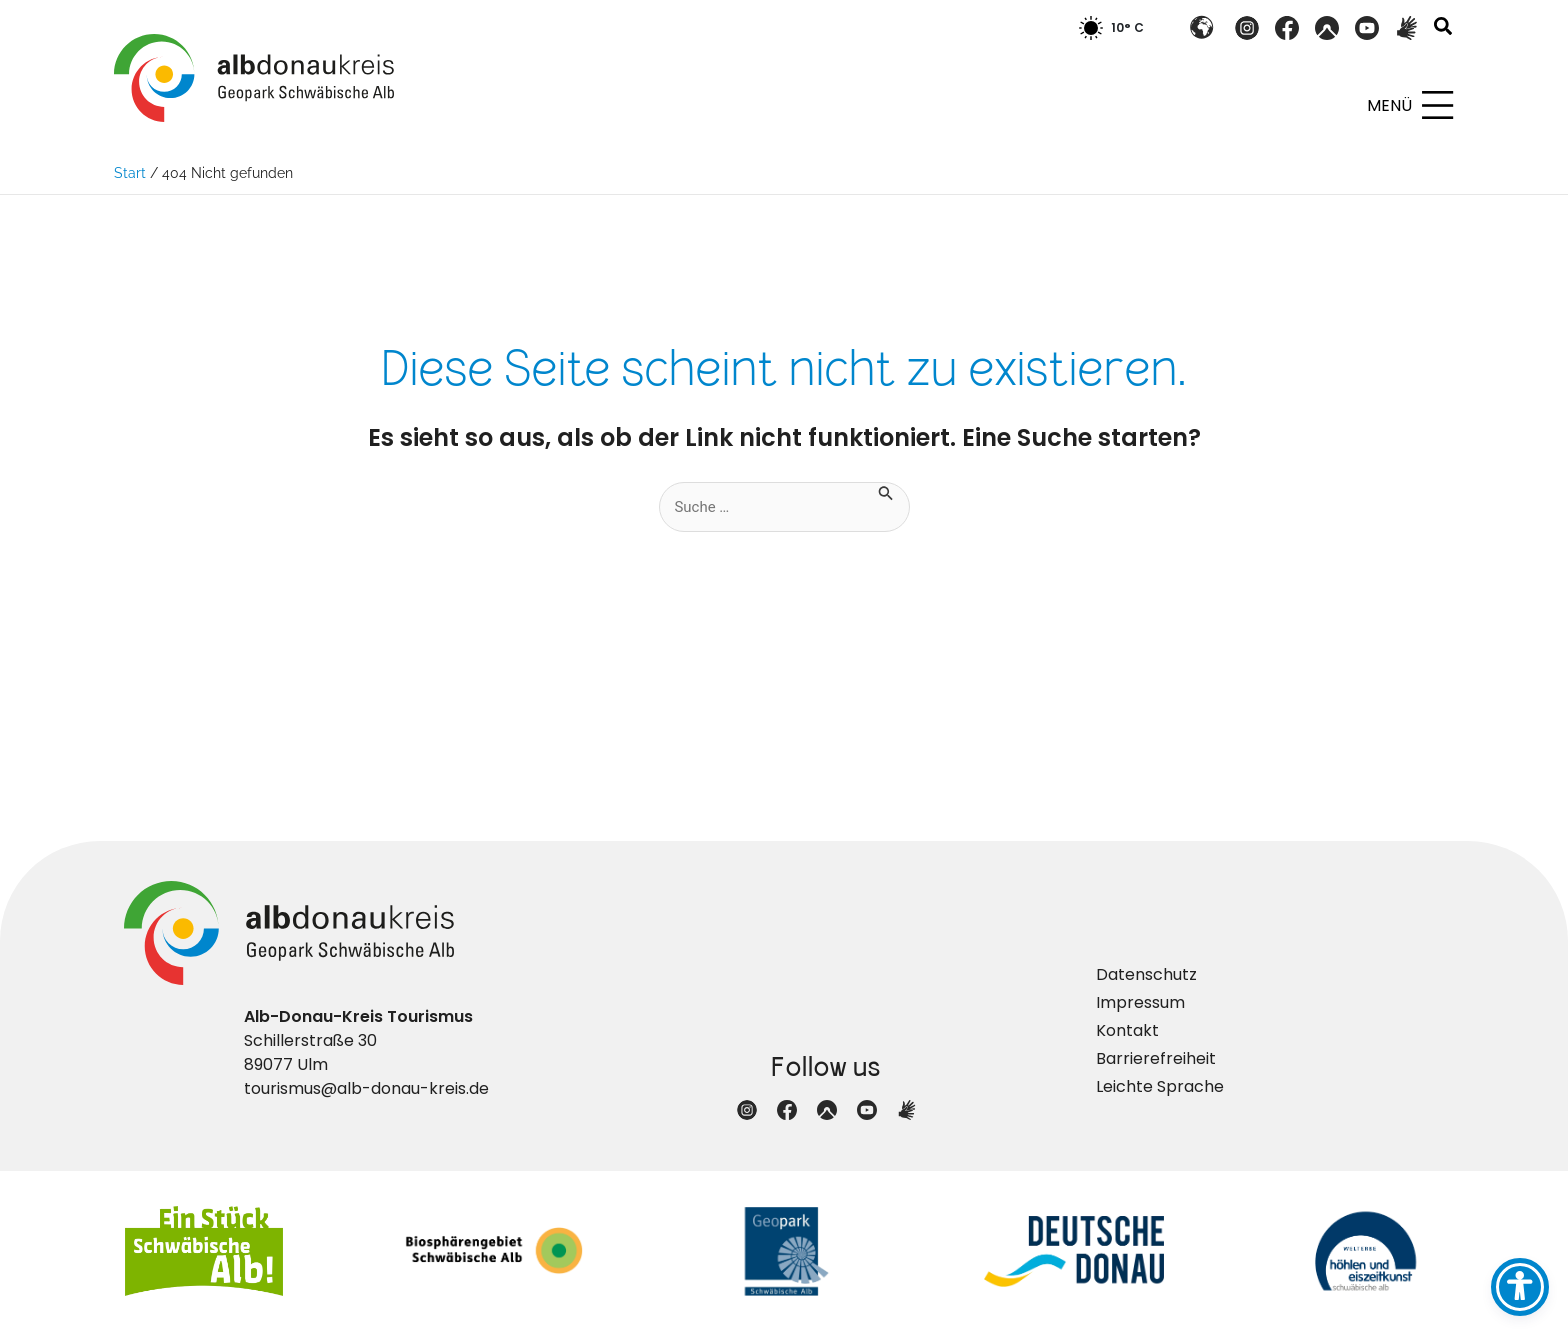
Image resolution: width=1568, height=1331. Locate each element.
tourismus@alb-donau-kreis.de (366, 1088)
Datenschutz (1146, 974)
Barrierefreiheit (1156, 1058)
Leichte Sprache (1160, 1086)
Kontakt (1127, 1030)
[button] (1444, 28)
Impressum (1140, 1002)
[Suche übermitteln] (893, 491)
